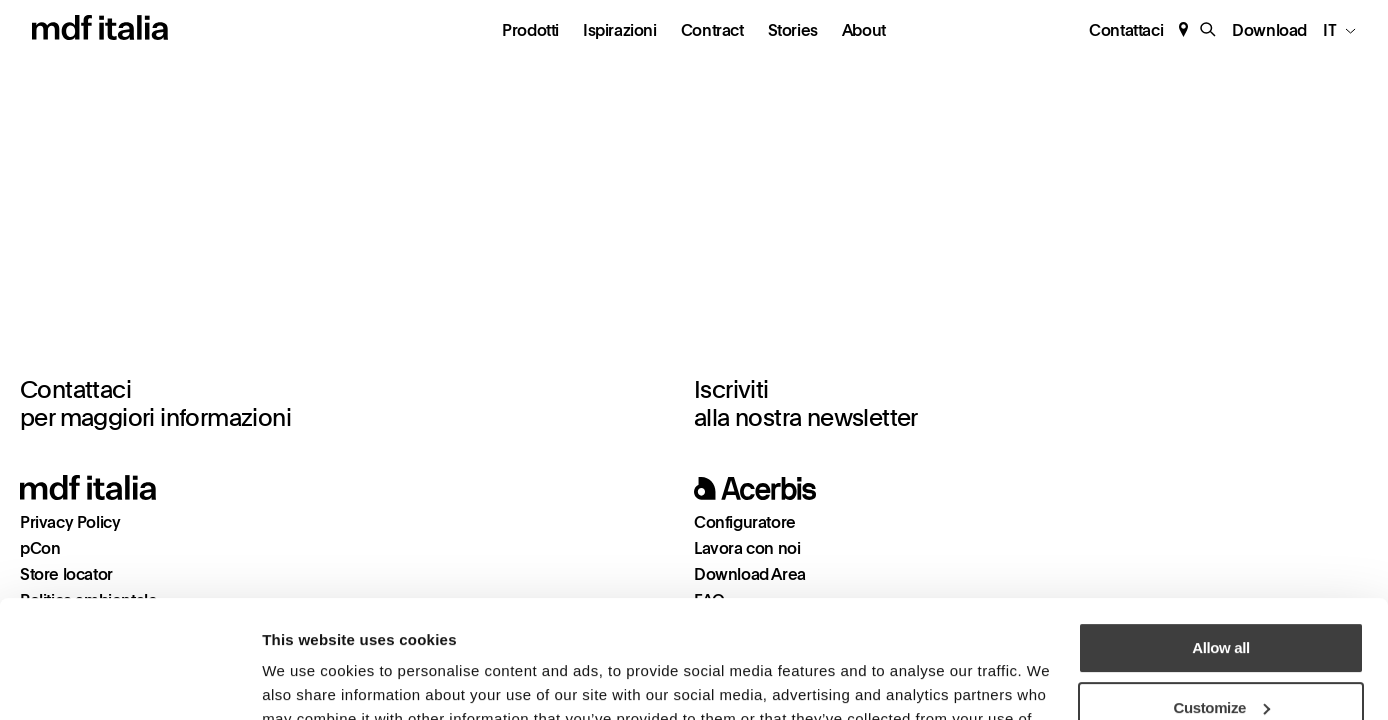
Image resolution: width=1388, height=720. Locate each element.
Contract (712, 31)
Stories (793, 31)
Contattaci (1126, 30)
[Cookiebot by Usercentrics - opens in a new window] (129, 681)
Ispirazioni (620, 31)
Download (1269, 31)
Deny (1220, 649)
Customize (1222, 589)
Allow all (1220, 530)
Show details (305, 680)
